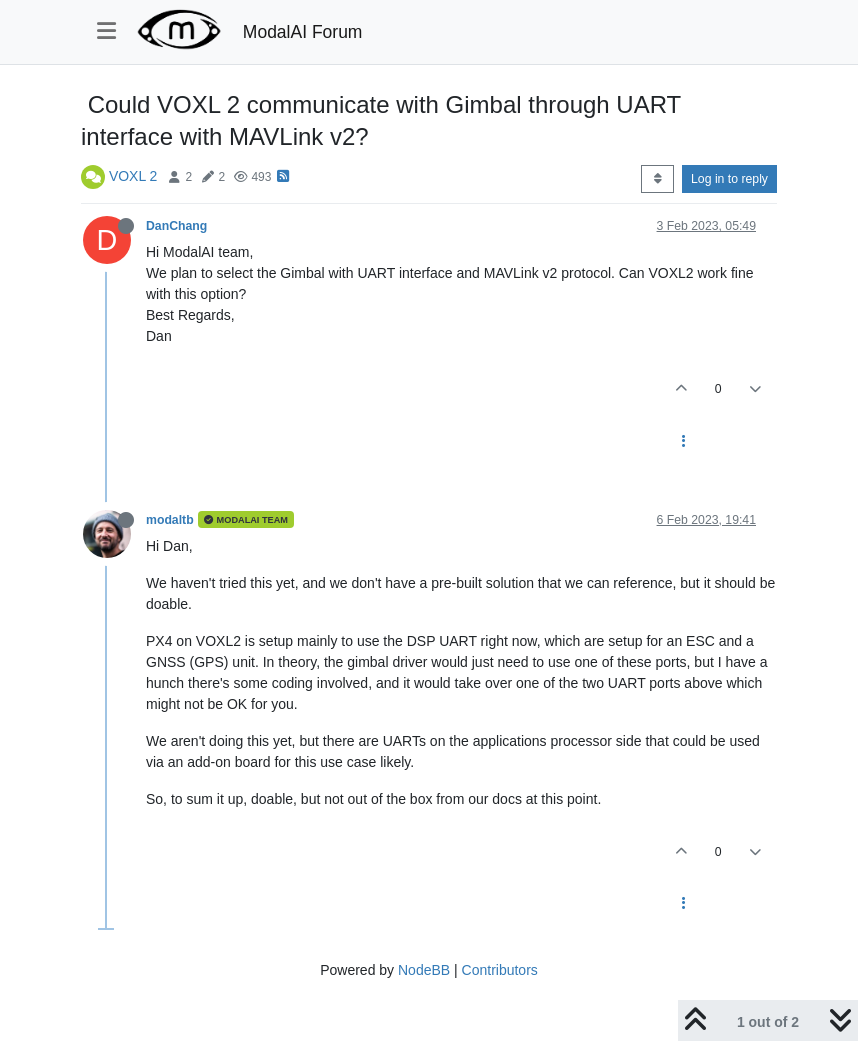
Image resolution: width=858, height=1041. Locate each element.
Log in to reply (729, 179)
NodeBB (424, 970)
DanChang (176, 226)
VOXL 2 (133, 176)
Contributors (500, 970)
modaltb (170, 520)
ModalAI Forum (303, 32)
